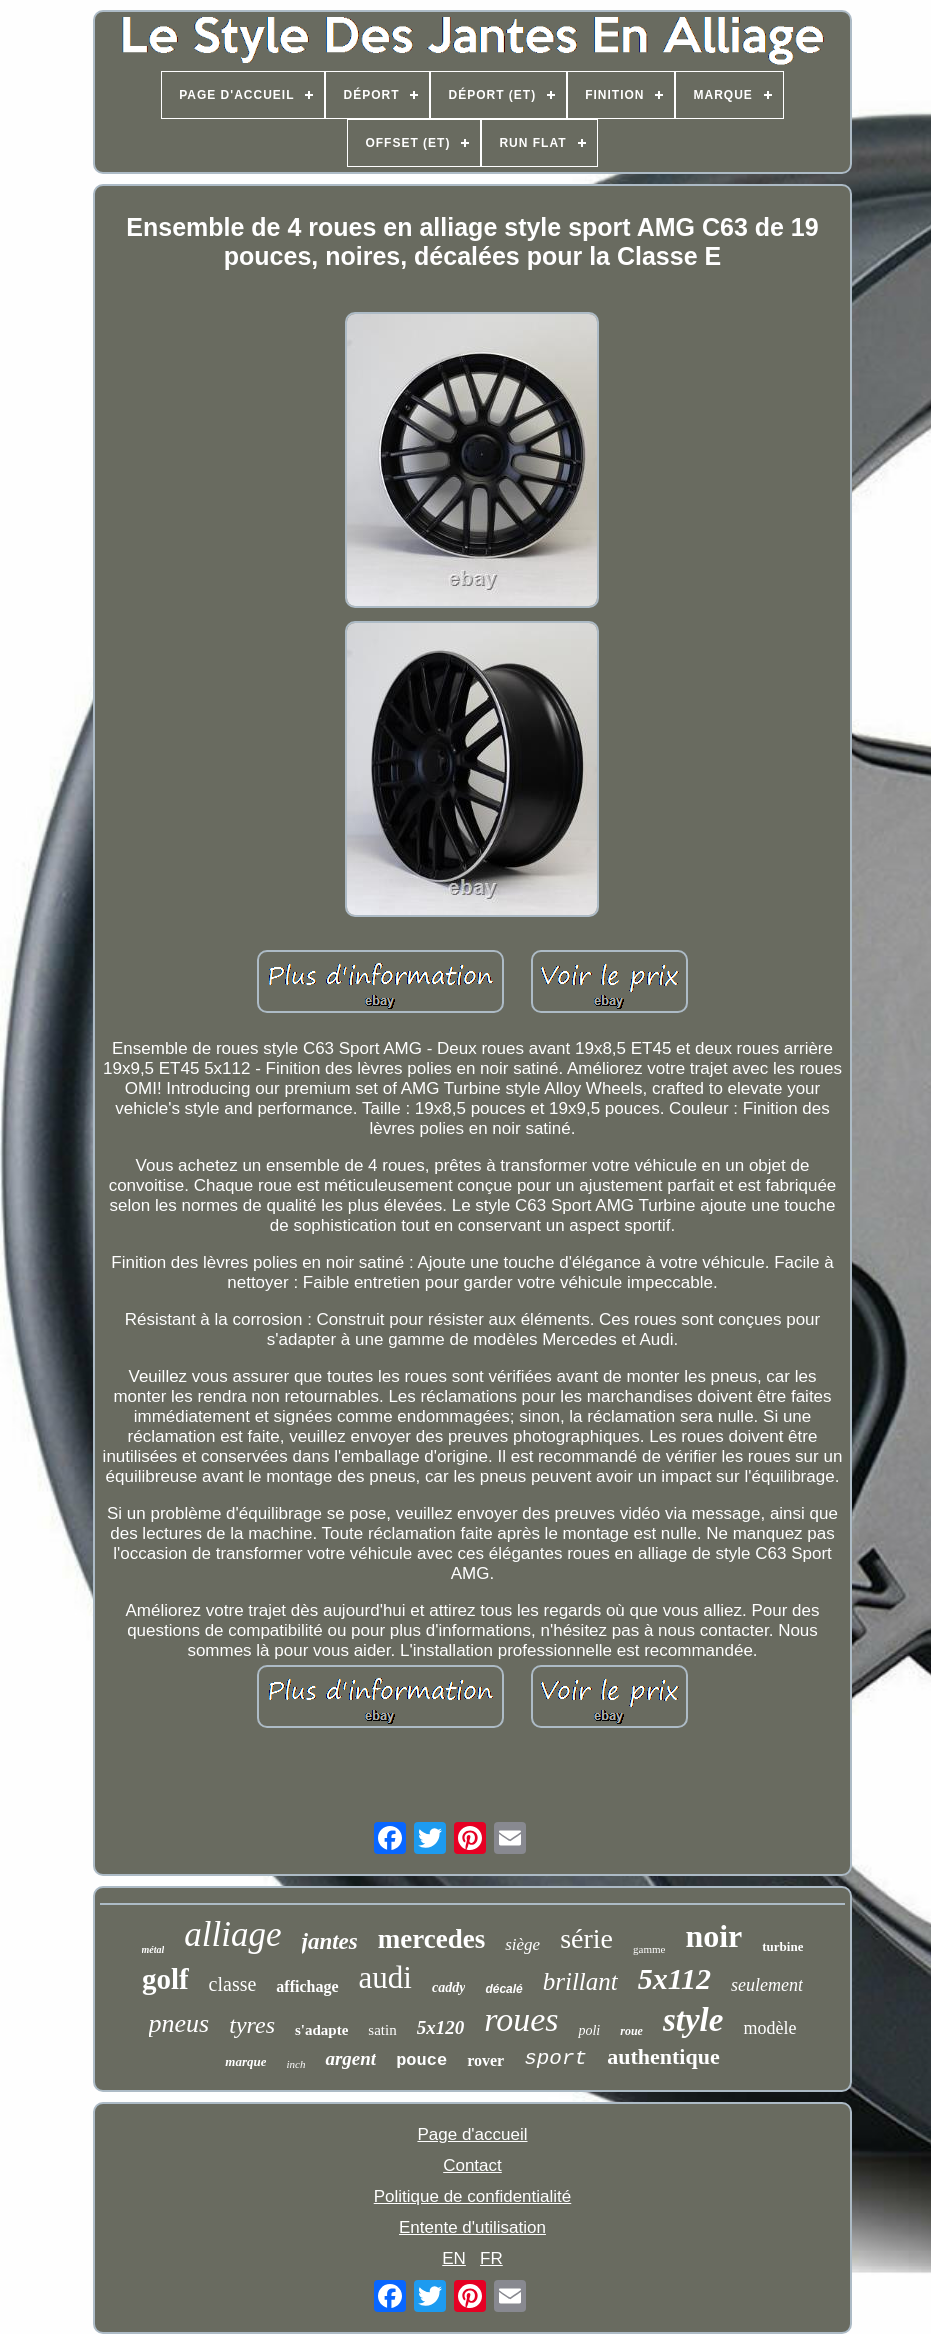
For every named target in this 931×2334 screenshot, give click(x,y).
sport (555, 2058)
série (586, 1938)
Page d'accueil (472, 2134)
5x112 (674, 1978)
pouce (421, 2060)
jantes (330, 1941)
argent (350, 2058)
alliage (232, 1934)
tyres (252, 2025)
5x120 (441, 2027)
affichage (307, 1986)
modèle (769, 2028)
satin (382, 2030)
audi (385, 1977)
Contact (472, 2165)
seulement (767, 1985)
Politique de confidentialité (473, 2196)
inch (295, 2064)
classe (233, 1984)
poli (589, 2030)
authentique (663, 2056)
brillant (580, 1981)
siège (522, 1944)
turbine (782, 1946)
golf (165, 1979)
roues (521, 2019)
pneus (179, 2023)
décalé (503, 1989)
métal (153, 1949)
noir (713, 1936)
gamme (649, 1949)
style (693, 2020)
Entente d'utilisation (472, 2227)
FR (491, 2258)
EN (454, 2258)
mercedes (431, 1939)
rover (485, 2060)
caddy (448, 1987)
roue (631, 2031)
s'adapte (321, 2030)
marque (245, 2061)
